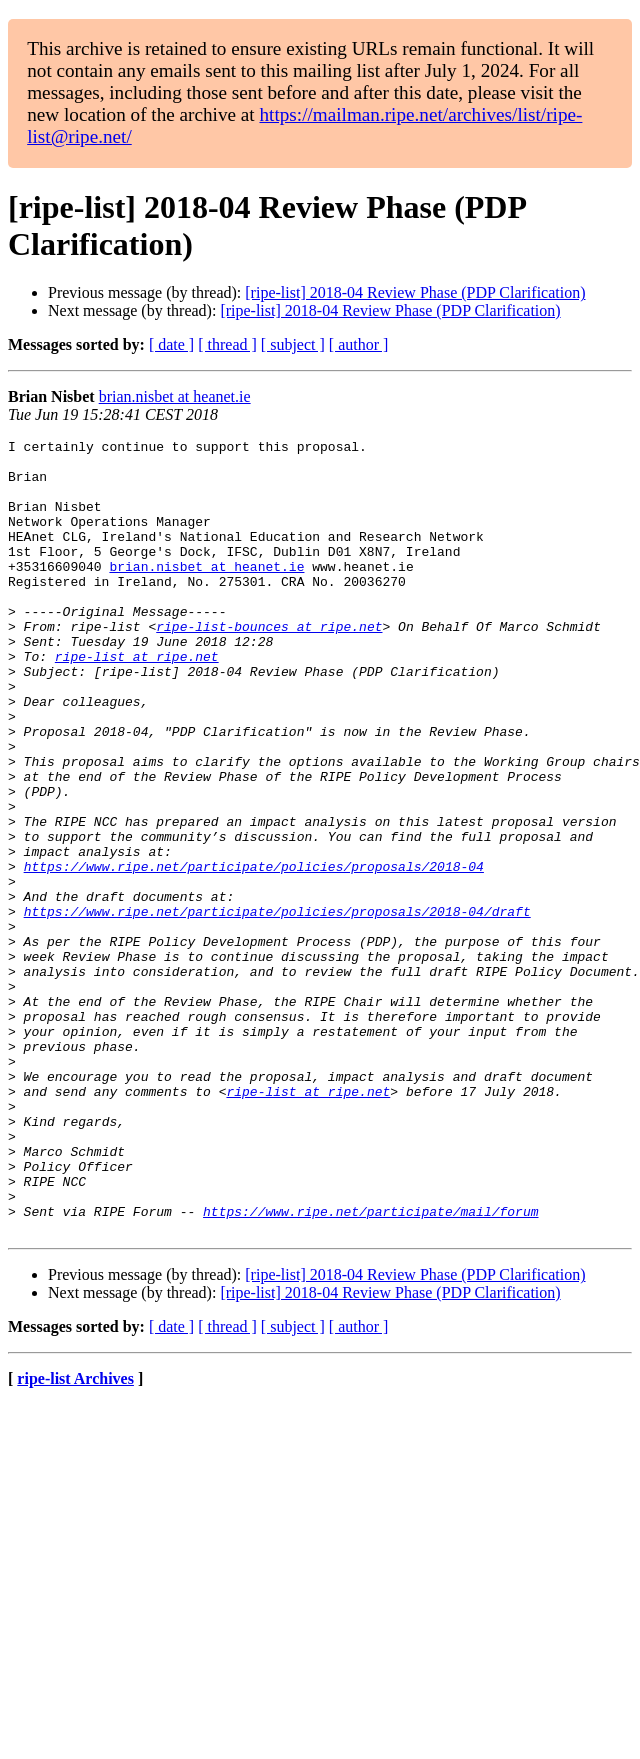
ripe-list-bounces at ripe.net (269, 665)
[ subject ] (293, 344)
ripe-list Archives (75, 1537)
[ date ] (171, 344)
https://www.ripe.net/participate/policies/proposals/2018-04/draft (277, 1007)
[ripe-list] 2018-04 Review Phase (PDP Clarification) (415, 292)
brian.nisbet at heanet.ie (175, 396)
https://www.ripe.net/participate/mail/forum (370, 1367)
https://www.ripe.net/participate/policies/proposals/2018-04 (254, 953)
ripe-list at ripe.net (137, 701)
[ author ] (359, 344)
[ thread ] (227, 344)
